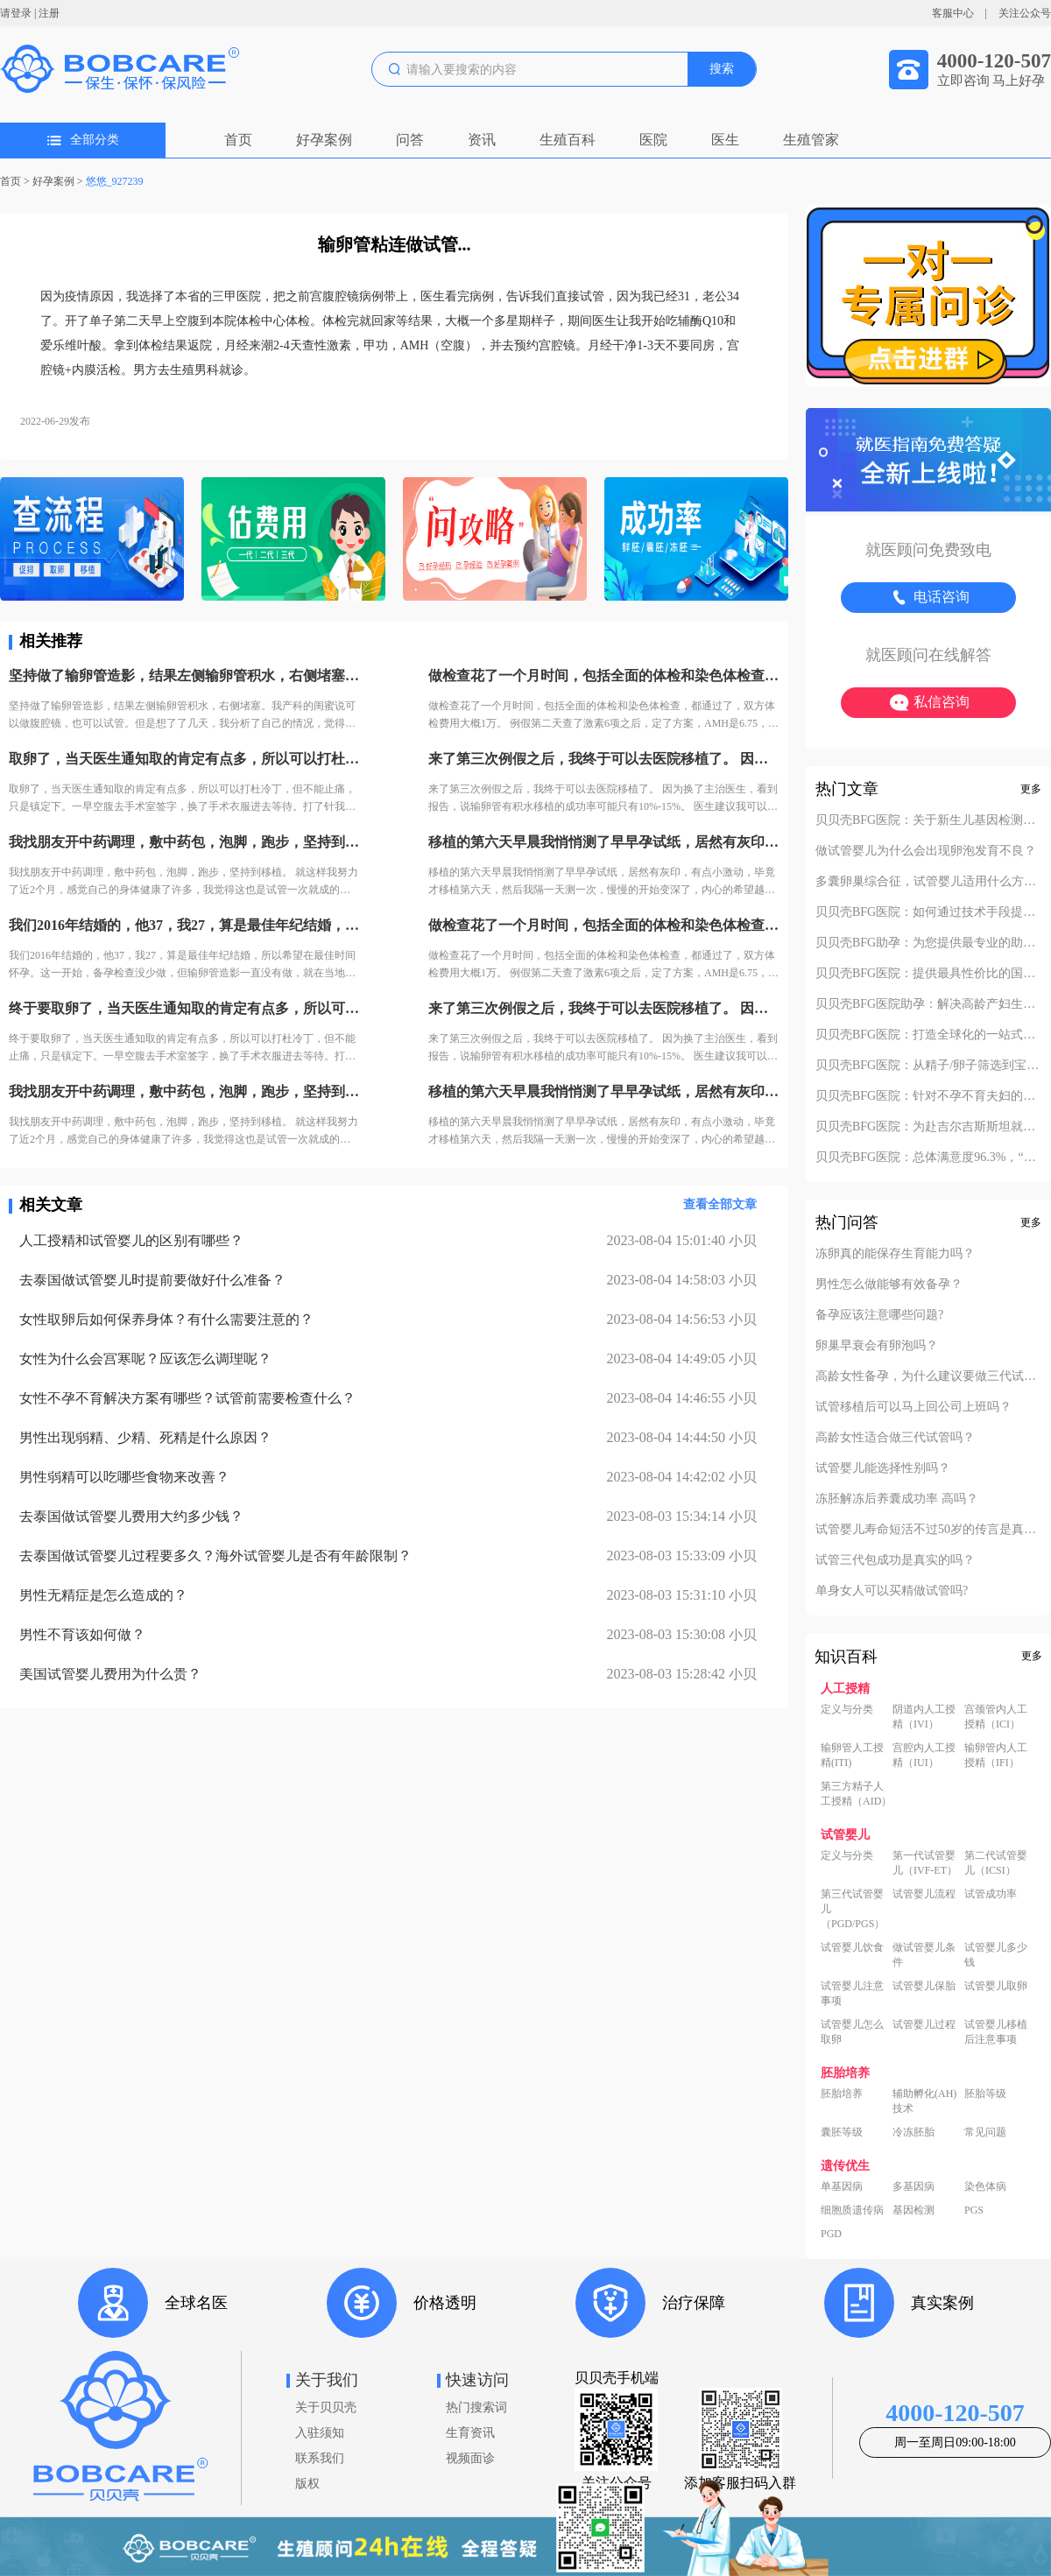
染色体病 (985, 2186)
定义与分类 (847, 1709)
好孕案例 (324, 139)
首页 (238, 139)
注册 (49, 13)
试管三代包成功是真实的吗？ (895, 1560)
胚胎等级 (985, 2093)
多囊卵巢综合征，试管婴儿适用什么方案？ (928, 882)
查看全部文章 (720, 1204)
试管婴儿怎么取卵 (852, 2031)
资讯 (482, 139)
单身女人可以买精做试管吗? (891, 1591)
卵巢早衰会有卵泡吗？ (876, 1346)
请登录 (16, 13)
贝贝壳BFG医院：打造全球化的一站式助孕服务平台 (928, 1035)
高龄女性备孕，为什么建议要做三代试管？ (928, 1376)
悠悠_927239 (115, 181)
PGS (974, 2210)
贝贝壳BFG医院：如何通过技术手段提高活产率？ (928, 912)
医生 (725, 139)
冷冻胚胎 (913, 2132)
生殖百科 (568, 139)
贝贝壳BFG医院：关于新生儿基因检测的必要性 (928, 820)
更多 (1030, 789)
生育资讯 (470, 2432)
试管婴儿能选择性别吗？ (882, 1468)
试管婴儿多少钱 (995, 1954)
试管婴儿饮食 (852, 1947)
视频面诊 (470, 2458)
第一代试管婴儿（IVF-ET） (924, 1862)
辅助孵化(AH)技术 (924, 2101)
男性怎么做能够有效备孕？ (889, 1284)
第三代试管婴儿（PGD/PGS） (853, 1909)
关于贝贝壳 (325, 2407)
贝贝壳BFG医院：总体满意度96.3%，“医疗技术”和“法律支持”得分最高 (928, 1157)
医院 (653, 139)
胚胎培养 (842, 2093)
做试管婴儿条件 (924, 1954)
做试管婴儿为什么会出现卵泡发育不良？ (925, 851)
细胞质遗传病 (852, 2210)
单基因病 (842, 2186)
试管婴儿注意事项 (852, 1993)
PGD (831, 2234)
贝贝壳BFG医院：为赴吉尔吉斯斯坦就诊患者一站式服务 (928, 1127)
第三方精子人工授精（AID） (856, 1793)
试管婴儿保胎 (924, 1986)
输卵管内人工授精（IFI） (995, 1755)
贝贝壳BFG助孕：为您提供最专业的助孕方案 (928, 943)
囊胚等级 (842, 2132)
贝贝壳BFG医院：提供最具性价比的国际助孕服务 (928, 974)
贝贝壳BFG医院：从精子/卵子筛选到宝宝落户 (928, 1065)
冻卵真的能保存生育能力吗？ (895, 1254)
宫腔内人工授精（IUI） (924, 1755)
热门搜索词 (476, 2407)
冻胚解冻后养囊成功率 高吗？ (896, 1499)
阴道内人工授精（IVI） (924, 1716)
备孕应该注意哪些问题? (879, 1315)
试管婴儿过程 (924, 2024)
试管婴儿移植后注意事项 (995, 2031)
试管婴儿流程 (924, 1894)
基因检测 (913, 2210)
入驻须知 (319, 2432)
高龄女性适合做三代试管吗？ (895, 1438)
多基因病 (913, 2186)
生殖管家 (811, 139)
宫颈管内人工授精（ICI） (995, 1716)
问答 (410, 139)
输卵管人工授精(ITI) (852, 1755)
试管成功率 (990, 1894)
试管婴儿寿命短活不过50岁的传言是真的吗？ (928, 1530)
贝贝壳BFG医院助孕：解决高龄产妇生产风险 (928, 1004)
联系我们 (319, 2458)
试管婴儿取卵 (995, 1986)
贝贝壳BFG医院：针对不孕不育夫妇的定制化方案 (928, 1096)
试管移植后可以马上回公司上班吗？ (913, 1407)
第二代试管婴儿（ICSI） (995, 1862)
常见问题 (985, 2132)
